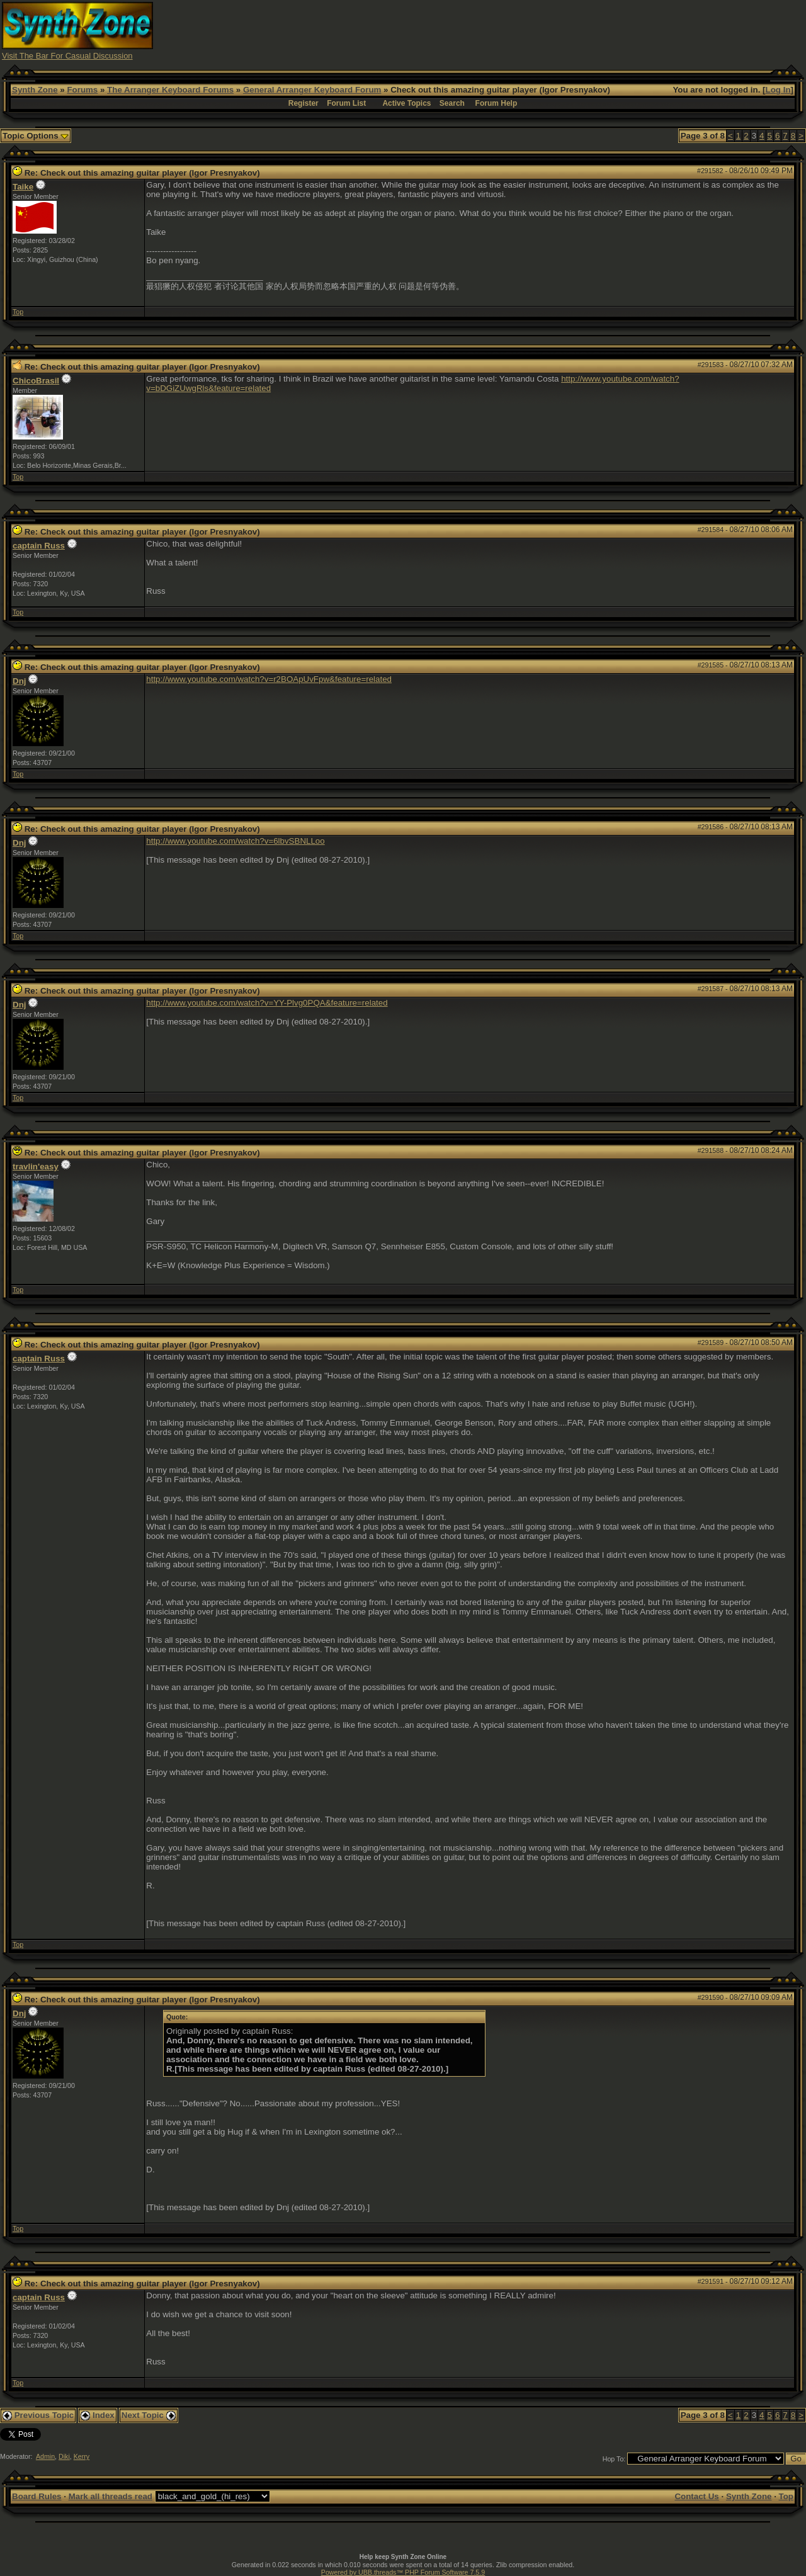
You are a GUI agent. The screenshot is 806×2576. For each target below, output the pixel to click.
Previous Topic (38, 2415)
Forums (82, 89)
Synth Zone (35, 89)
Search (452, 103)
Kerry (81, 2456)
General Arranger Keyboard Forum (312, 89)
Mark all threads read (110, 2496)
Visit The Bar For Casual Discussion (67, 55)
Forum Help (496, 103)
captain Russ (39, 545)
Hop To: (614, 2459)
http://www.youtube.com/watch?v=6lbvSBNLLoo (235, 841)
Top (18, 311)
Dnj (19, 681)
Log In (778, 89)
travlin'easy (36, 1166)
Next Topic (149, 2415)
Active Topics (406, 103)
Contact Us (696, 2496)
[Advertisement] (575, 30)
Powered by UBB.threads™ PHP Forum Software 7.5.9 (403, 2572)
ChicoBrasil (36, 380)
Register (303, 103)
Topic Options (36, 135)
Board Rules (37, 2496)
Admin (45, 2456)
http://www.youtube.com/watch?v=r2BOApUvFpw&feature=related (269, 679)
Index (98, 2415)
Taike (23, 186)
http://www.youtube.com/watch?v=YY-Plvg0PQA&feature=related (266, 1002)
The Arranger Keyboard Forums (170, 89)
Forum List (346, 103)
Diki (64, 2456)
